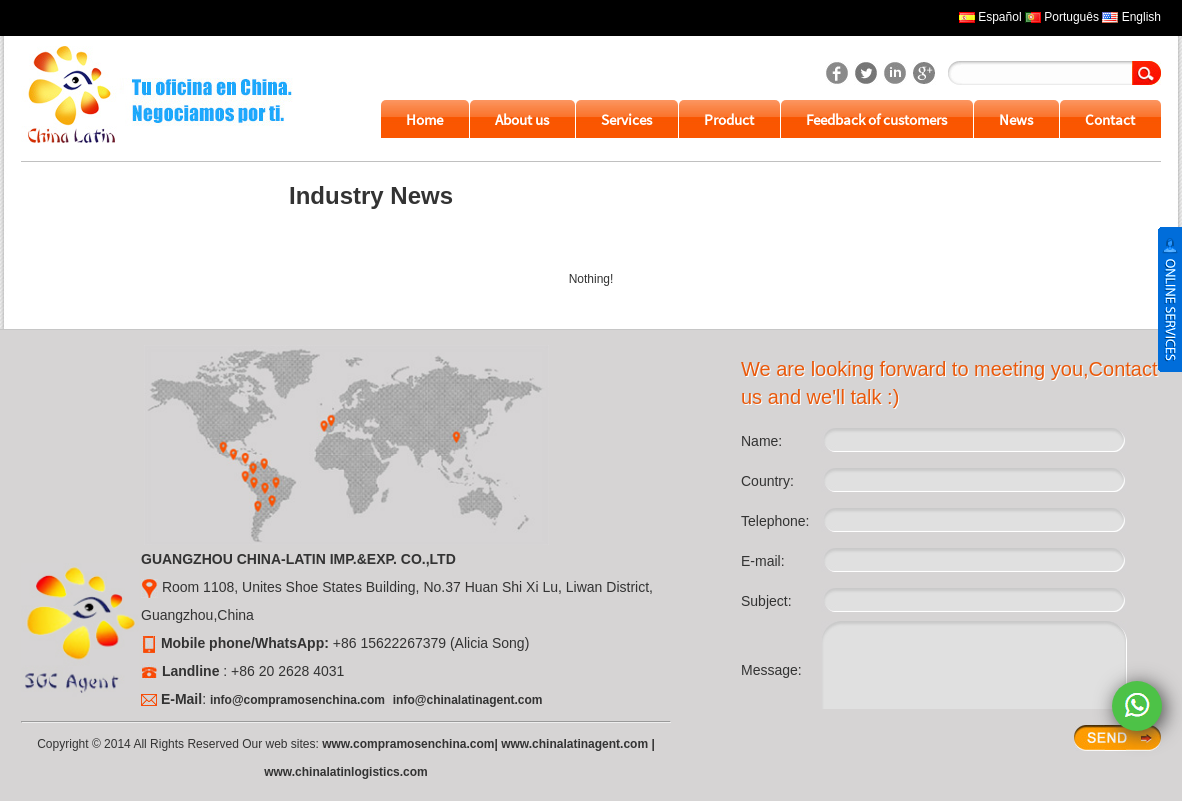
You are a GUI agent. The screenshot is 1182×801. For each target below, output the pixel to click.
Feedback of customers (876, 119)
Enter (1117, 738)
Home (424, 119)
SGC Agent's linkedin (895, 73)
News (1016, 119)
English (1141, 17)
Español (999, 17)
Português (1071, 17)
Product (729, 119)
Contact (1110, 119)
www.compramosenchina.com (408, 744)
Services (626, 119)
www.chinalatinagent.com (574, 744)
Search (1146, 73)
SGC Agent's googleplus (924, 73)
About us (522, 119)
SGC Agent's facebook (837, 73)
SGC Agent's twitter (866, 73)
